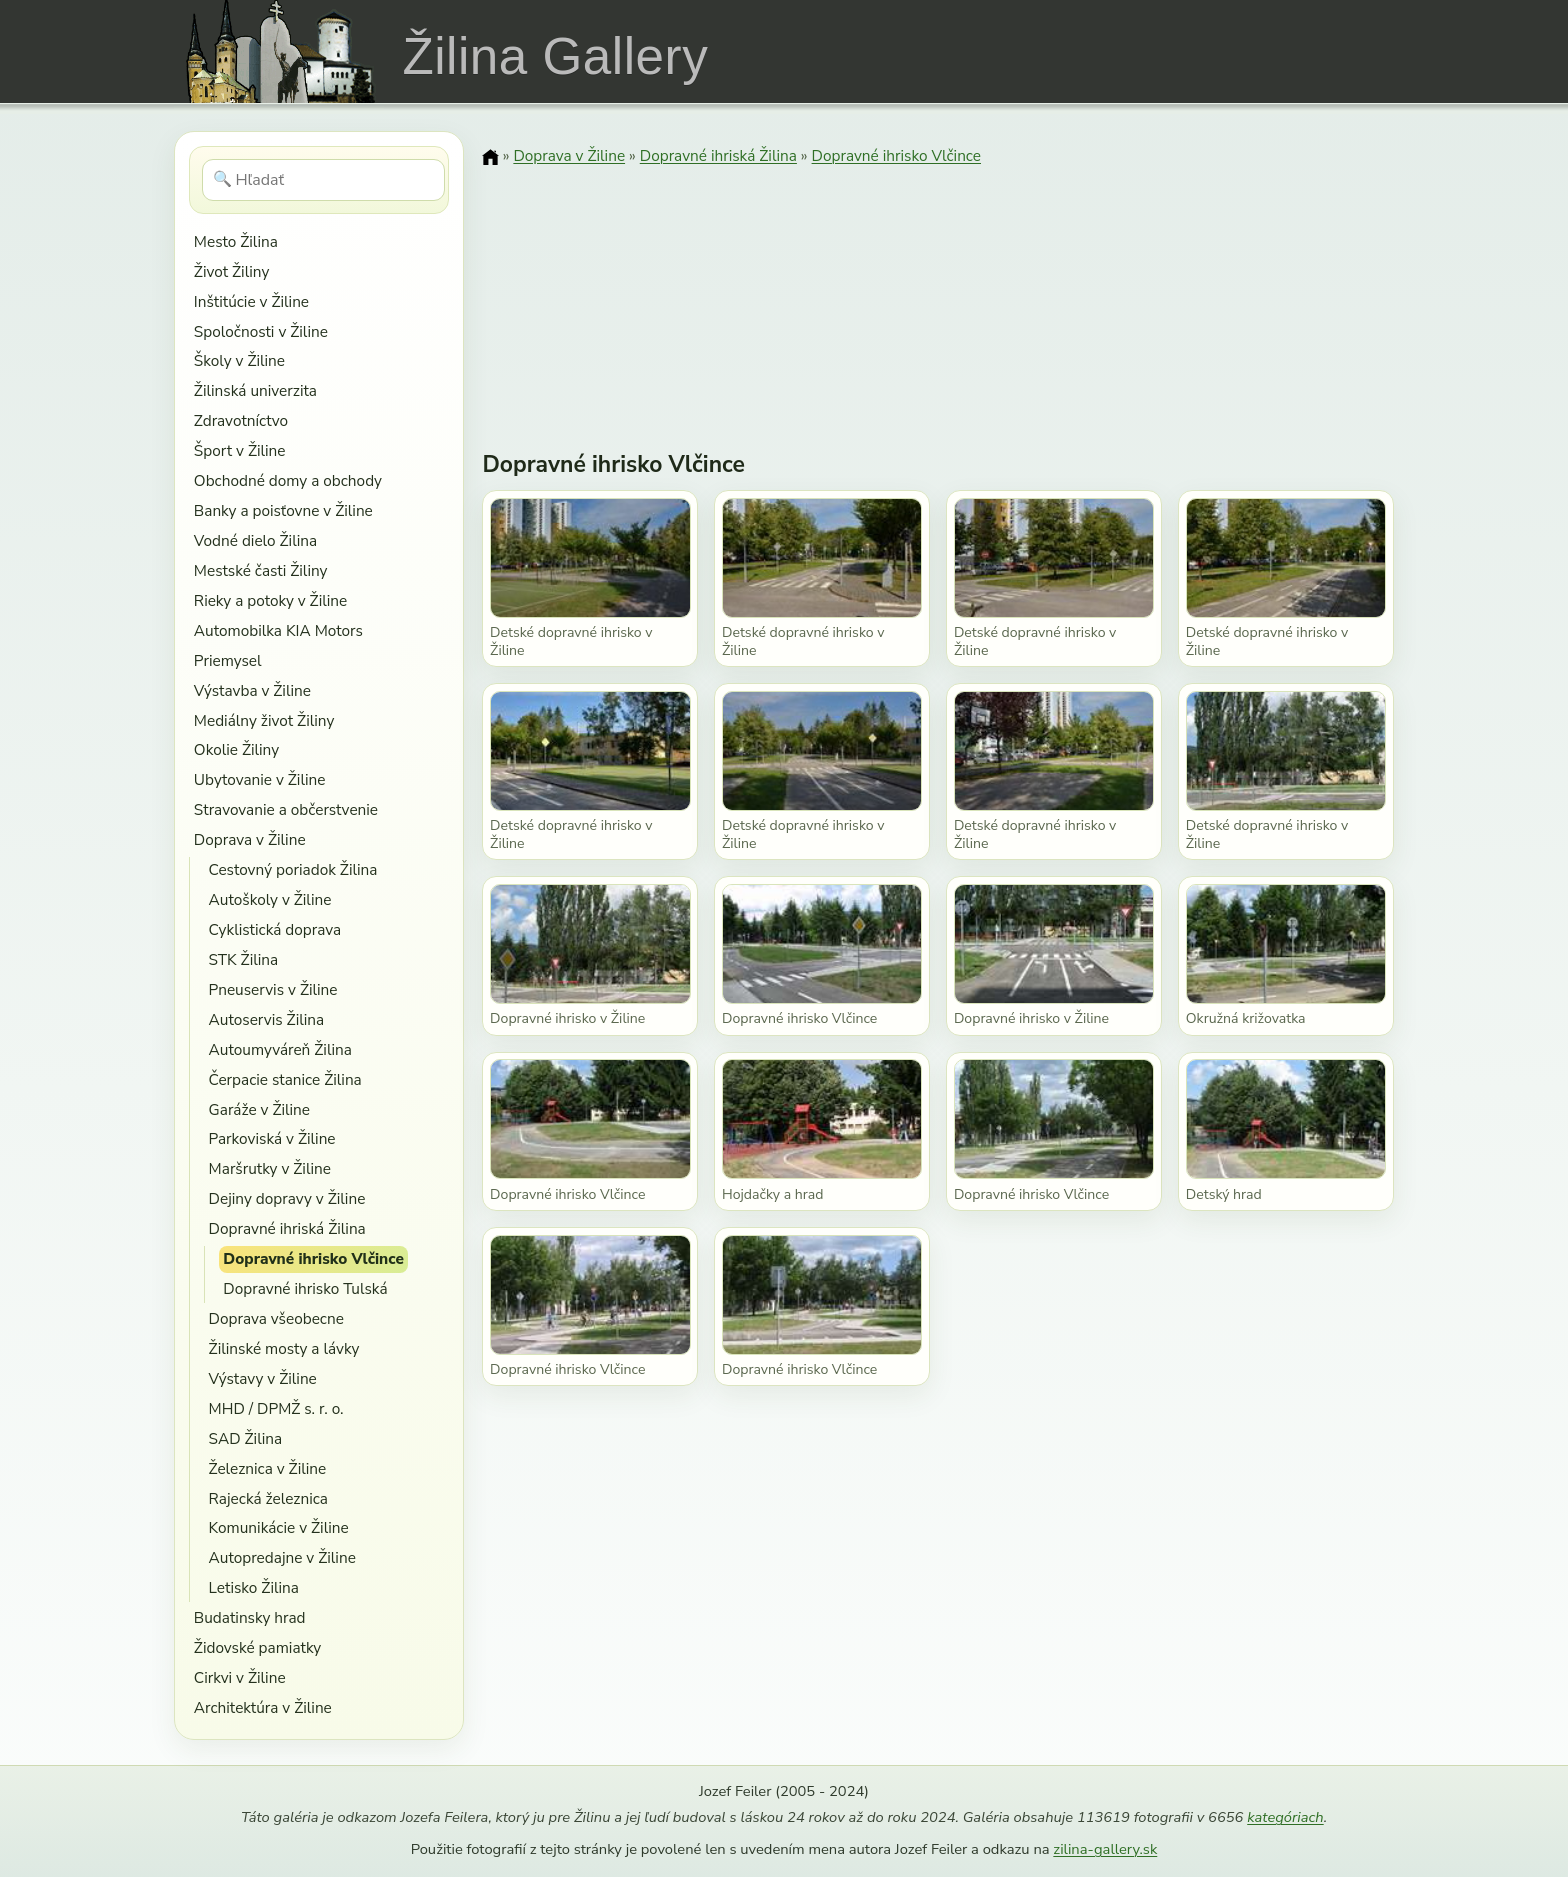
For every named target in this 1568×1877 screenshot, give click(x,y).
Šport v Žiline (240, 450)
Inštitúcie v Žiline (251, 301)
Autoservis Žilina (267, 1019)
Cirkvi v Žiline (240, 1677)
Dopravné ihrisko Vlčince (313, 1258)
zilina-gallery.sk (1105, 1849)
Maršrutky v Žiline (270, 1168)
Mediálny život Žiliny (264, 720)
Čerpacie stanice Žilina (285, 1079)
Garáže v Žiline (259, 1109)
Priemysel (228, 660)
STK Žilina (244, 959)
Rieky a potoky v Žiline (270, 600)
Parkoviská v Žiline (272, 1138)
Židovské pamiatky (257, 1647)
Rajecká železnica (268, 1498)
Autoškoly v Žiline (270, 899)
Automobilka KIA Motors (278, 630)
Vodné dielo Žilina (255, 540)
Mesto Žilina (236, 241)
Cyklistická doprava (275, 929)
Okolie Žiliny (236, 749)
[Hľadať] (323, 180)
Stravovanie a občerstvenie (286, 809)
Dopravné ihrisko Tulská (305, 1288)
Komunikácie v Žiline (279, 1527)
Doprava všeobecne (276, 1318)
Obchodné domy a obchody (288, 480)
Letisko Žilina (254, 1587)
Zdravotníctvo (241, 420)
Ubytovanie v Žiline (260, 779)
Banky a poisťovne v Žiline (283, 510)
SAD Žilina (246, 1438)
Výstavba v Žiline (252, 690)
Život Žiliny (231, 271)
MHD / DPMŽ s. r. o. (276, 1408)
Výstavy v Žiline (263, 1378)
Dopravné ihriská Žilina (287, 1228)
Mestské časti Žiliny (261, 570)
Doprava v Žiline (250, 839)
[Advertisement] (938, 295)
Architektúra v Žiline (263, 1707)
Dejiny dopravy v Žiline (287, 1198)
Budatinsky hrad (250, 1617)
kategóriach (1285, 1817)
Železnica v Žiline (268, 1468)
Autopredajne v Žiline (282, 1557)
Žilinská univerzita (255, 390)
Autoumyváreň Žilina (280, 1049)
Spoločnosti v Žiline (261, 331)
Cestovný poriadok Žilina (293, 869)
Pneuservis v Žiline (273, 989)
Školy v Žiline (239, 360)
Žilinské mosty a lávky (284, 1348)
